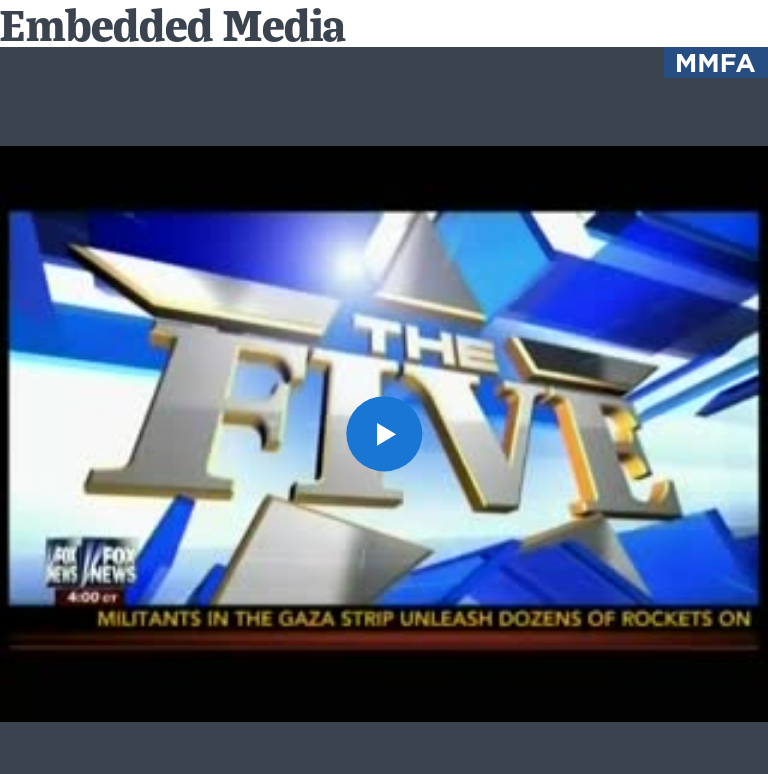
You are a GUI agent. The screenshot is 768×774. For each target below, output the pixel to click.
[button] (383, 433)
